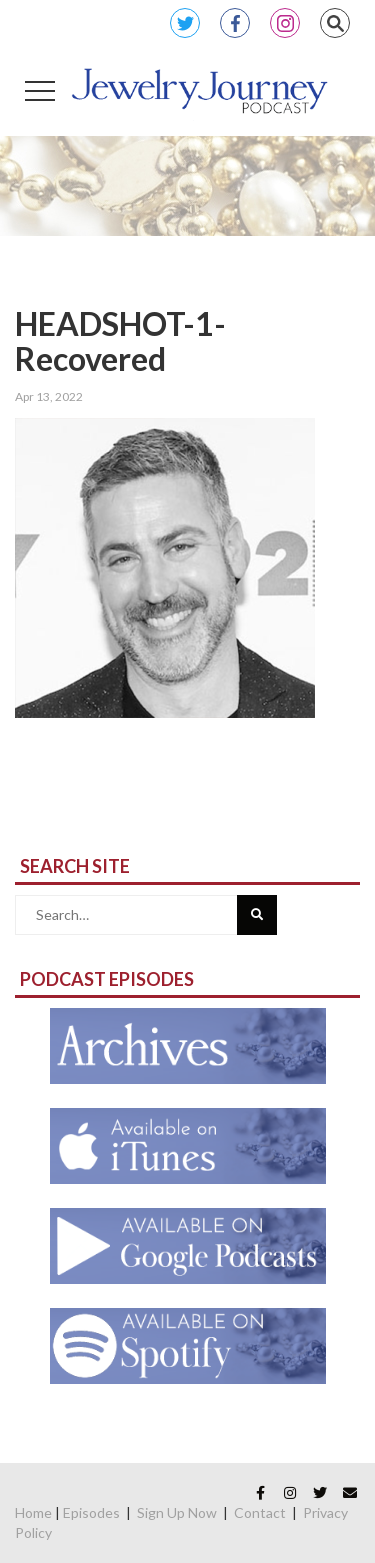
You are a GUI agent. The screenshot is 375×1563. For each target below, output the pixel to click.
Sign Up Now (177, 1512)
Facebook (235, 23)
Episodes (91, 1512)
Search (335, 23)
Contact (260, 1512)
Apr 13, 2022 (49, 396)
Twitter (185, 23)
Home (33, 1512)
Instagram (285, 23)
